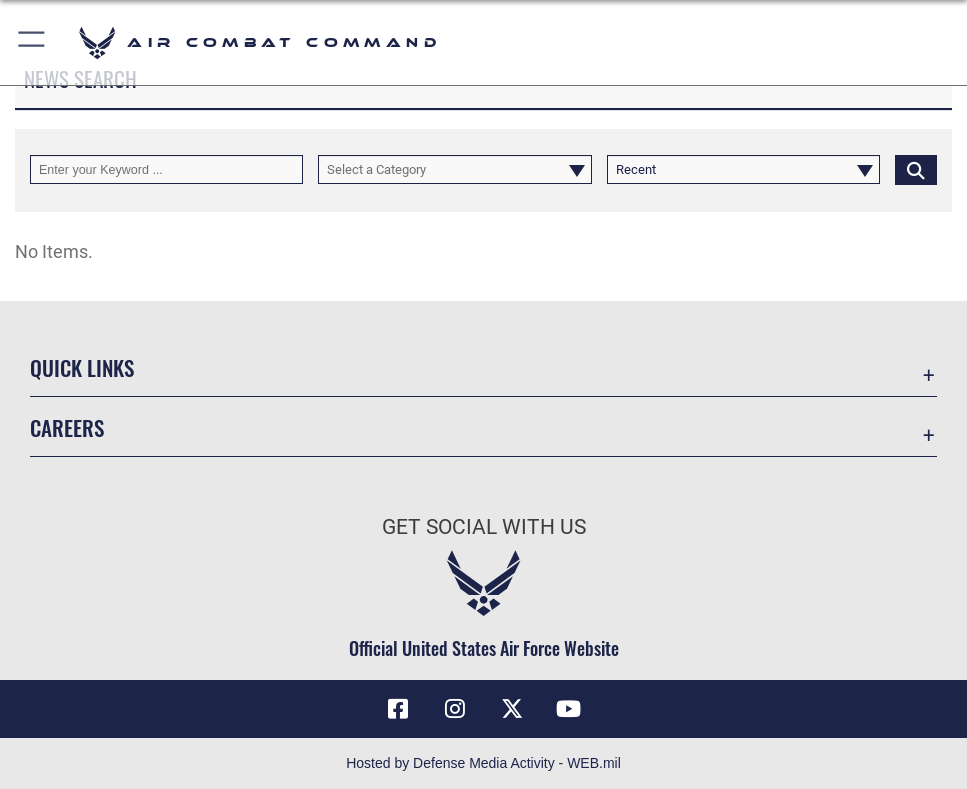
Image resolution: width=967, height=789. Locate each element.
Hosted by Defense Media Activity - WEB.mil (483, 763)
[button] (32, 42)
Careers (67, 427)
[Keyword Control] (166, 169)
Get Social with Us (484, 526)
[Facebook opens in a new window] (398, 709)
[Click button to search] (916, 169)
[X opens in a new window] (512, 709)
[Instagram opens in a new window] (455, 709)
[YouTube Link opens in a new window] (569, 709)
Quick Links (82, 367)
